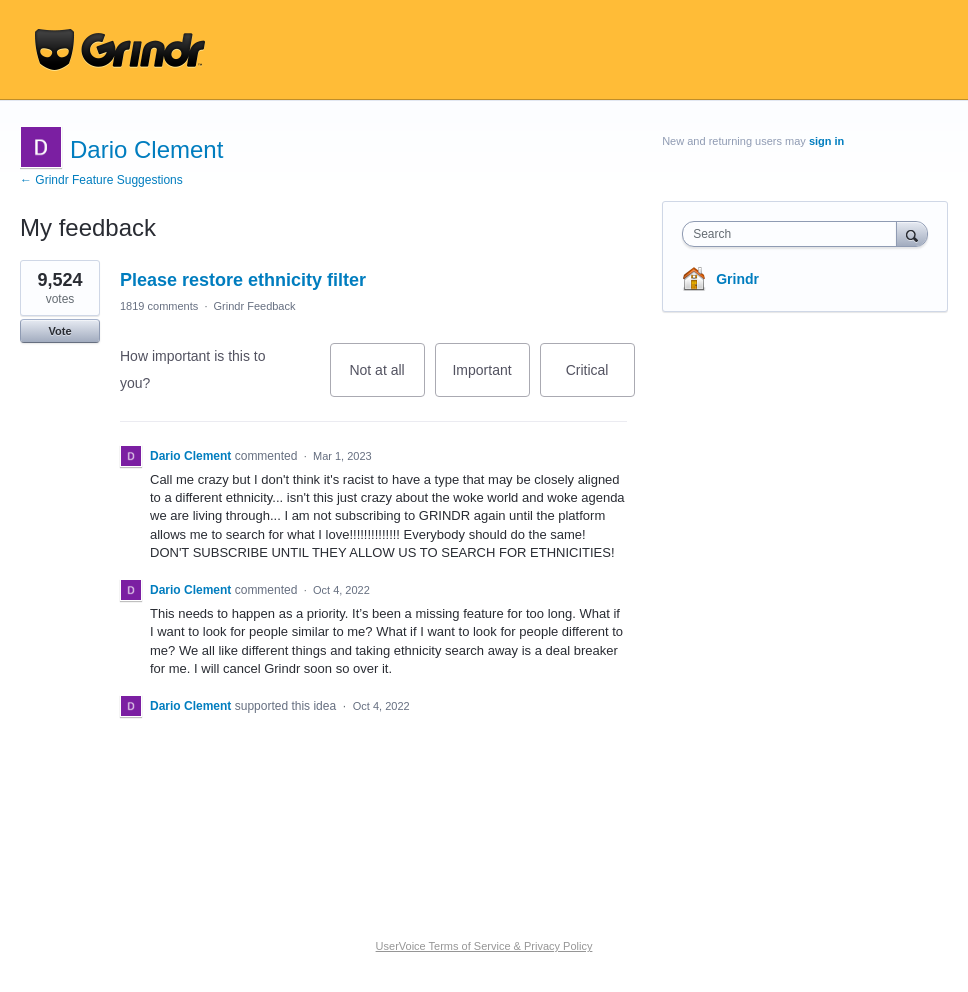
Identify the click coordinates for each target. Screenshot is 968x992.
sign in (826, 141)
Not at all (386, 379)
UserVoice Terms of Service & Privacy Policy (484, 946)
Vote (59, 331)
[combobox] (793, 234)
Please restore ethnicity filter (243, 280)
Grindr (737, 279)
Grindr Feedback (255, 306)
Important (490, 379)
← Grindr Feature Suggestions (101, 180)
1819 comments (159, 306)
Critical (600, 379)
